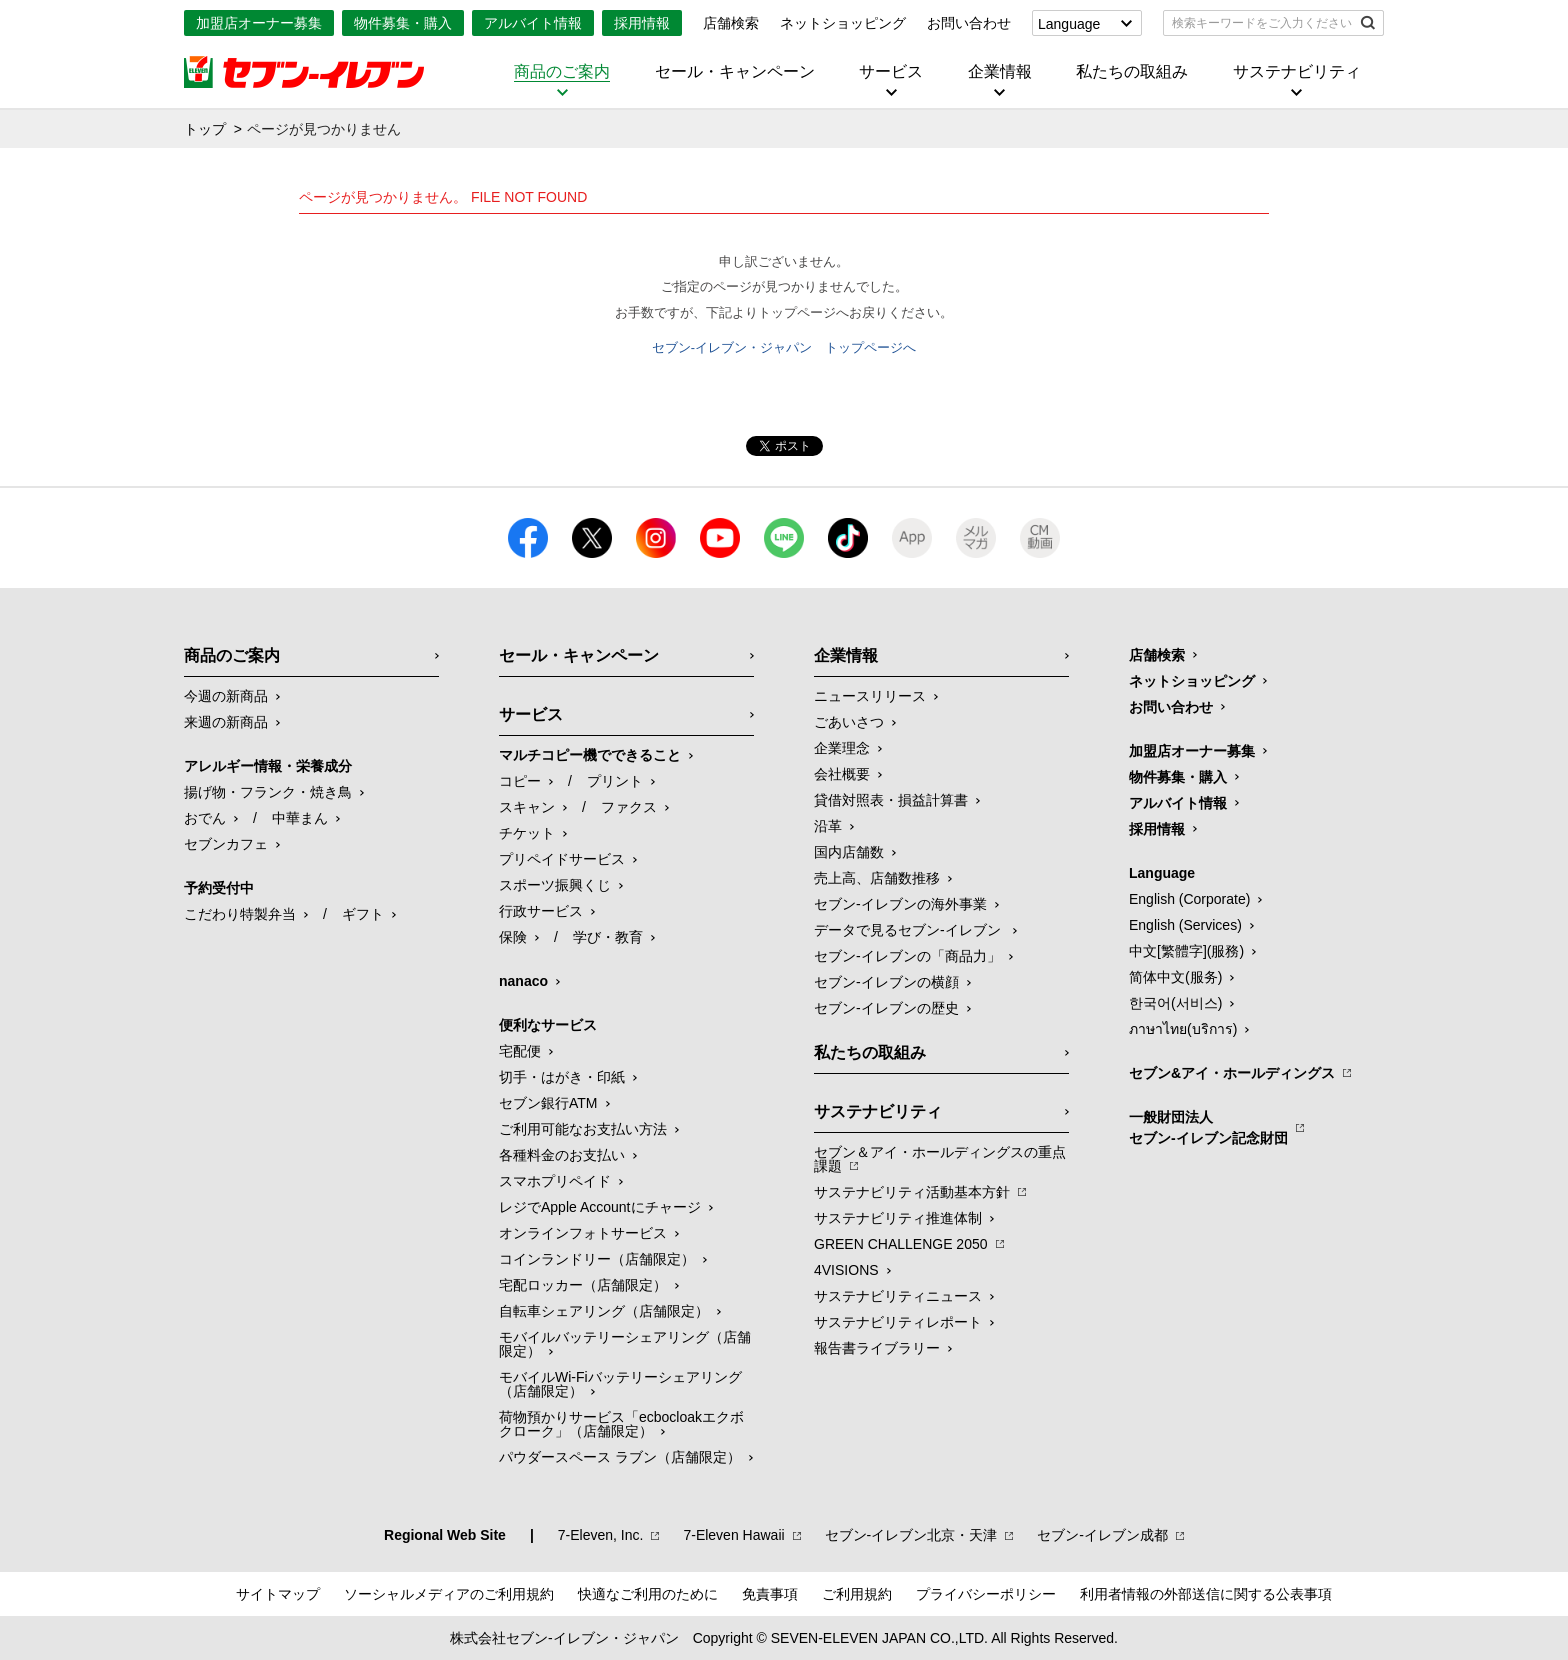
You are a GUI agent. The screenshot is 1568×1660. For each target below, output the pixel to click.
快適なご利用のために (648, 1594)
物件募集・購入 (403, 23)
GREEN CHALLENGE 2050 (901, 1244)
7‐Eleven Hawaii (733, 1535)
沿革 (828, 826)
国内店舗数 (849, 852)
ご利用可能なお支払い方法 (583, 1129)
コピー (520, 781)
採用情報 (642, 23)
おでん (205, 818)
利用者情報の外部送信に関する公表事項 (1206, 1594)
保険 (513, 937)
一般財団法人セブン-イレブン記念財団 (1208, 1127)
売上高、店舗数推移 (877, 878)
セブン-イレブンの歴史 (886, 1008)
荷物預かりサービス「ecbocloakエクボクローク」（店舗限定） (621, 1424)
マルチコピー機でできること (590, 755)
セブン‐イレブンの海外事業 (900, 904)
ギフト (363, 914)
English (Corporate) (1189, 899)
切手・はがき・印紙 (562, 1077)
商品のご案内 (562, 72)
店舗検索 (731, 23)
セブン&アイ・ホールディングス (1232, 1073)
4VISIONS (846, 1270)
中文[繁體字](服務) (1186, 951)
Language (1069, 24)
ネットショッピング (843, 23)
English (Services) (1185, 925)
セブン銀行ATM (548, 1103)
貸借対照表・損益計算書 (891, 800)
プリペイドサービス (562, 859)
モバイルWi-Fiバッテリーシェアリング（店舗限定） (620, 1384)
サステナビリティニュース (898, 1296)
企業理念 (842, 748)
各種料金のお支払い (562, 1155)
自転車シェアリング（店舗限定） (604, 1311)
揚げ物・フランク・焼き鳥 (268, 792)
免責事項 (770, 1594)
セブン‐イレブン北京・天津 (911, 1535)
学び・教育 (608, 937)
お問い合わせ (969, 23)
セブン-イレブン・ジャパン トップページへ (784, 347)
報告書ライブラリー (877, 1348)
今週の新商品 (226, 696)
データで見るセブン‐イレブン (909, 930)
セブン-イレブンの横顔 (886, 982)
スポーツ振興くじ (555, 885)
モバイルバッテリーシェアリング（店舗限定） (625, 1344)
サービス (891, 72)
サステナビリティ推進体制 (898, 1218)
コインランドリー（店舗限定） (597, 1259)
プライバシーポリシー (986, 1594)
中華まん (300, 818)
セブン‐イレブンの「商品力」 (907, 956)
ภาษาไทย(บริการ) (1183, 1029)
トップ (205, 129)
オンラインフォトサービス (583, 1233)
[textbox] (1259, 23)
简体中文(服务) (1175, 977)
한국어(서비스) (1175, 1003)
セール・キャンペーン (735, 72)
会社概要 (842, 774)
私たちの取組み (1132, 72)
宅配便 (520, 1051)
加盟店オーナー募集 (259, 23)
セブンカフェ (226, 844)
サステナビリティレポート (898, 1322)
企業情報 (1000, 72)
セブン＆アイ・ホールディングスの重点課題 (940, 1159)
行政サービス (541, 911)
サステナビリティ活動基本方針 (912, 1192)
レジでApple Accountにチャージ (600, 1207)
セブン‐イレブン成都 (1102, 1535)
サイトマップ (278, 1594)
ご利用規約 (857, 1594)
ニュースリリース (870, 696)
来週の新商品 (226, 722)
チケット (527, 833)
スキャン (527, 807)
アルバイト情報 (533, 23)
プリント (615, 781)
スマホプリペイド (555, 1181)
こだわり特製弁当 (240, 914)
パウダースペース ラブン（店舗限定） (620, 1457)
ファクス (629, 807)
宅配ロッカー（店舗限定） (583, 1285)
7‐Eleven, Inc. (601, 1535)
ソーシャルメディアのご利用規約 (449, 1594)
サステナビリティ (1297, 72)
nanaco (523, 981)
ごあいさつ (849, 722)
